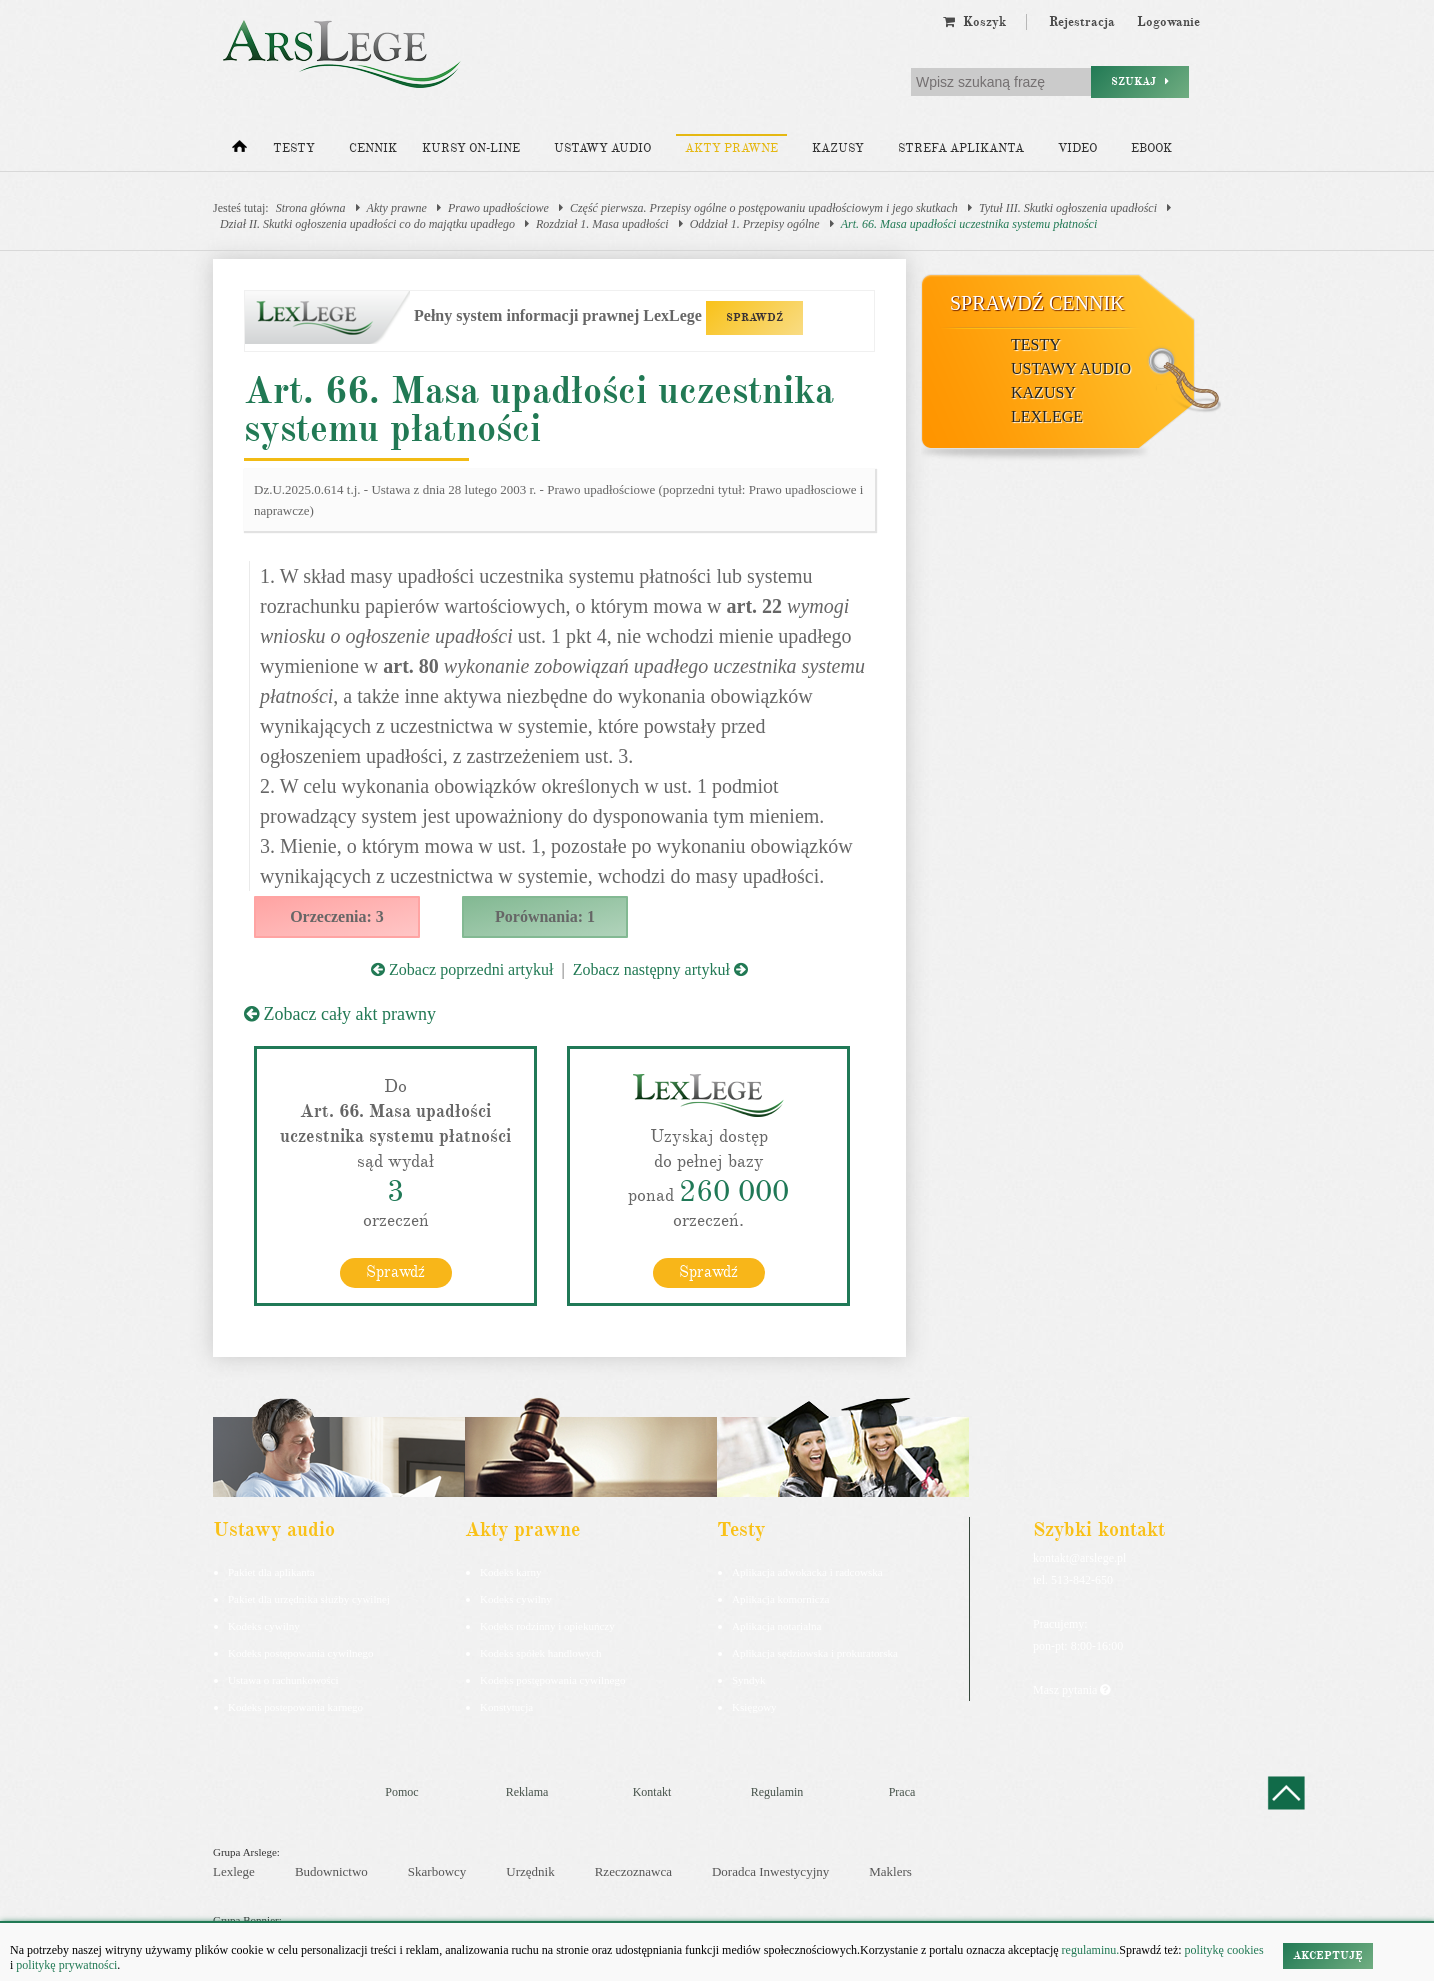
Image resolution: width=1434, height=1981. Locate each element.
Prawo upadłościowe (498, 208)
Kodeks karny (510, 1572)
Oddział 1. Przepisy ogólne (755, 224)
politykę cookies (1224, 1950)
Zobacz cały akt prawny (340, 1014)
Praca (902, 1792)
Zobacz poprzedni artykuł (462, 969)
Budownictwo (331, 1871)
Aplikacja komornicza (780, 1599)
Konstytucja (506, 1707)
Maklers (890, 1871)
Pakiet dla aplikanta (271, 1572)
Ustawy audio (602, 148)
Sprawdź (395, 1272)
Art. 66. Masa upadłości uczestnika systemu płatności (969, 224)
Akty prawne (731, 148)
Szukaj (1140, 81)
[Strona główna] (239, 151)
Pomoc (401, 1792)
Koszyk (974, 22)
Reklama (527, 1792)
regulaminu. (1089, 1950)
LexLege (1047, 416)
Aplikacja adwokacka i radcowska (807, 1572)
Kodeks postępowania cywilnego (300, 1653)
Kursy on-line (471, 148)
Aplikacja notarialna (777, 1626)
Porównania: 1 (545, 916)
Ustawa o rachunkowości (283, 1680)
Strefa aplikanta (961, 148)
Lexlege (234, 1871)
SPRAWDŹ (754, 317)
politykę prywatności (66, 1965)
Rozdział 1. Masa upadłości (602, 224)
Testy (294, 148)
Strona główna (311, 208)
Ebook (1151, 148)
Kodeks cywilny (264, 1626)
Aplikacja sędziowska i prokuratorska (815, 1653)
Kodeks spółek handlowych (541, 1653)
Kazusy (838, 148)
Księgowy (754, 1707)
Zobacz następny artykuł (660, 969)
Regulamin (777, 1792)
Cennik (373, 148)
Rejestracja (1082, 22)
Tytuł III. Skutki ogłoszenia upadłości (1068, 208)
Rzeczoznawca (633, 1871)
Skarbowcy (437, 1871)
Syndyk (749, 1680)
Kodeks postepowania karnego (295, 1707)
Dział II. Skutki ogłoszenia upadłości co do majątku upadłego (367, 224)
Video (1077, 148)
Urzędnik (530, 1871)
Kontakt (652, 1792)
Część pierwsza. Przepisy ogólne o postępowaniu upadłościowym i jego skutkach (764, 208)
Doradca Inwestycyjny (770, 1871)
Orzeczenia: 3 (337, 916)
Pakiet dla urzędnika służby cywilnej (309, 1599)
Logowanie (1168, 22)
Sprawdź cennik (1037, 303)
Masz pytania (1071, 1690)
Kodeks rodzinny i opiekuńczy (547, 1626)
